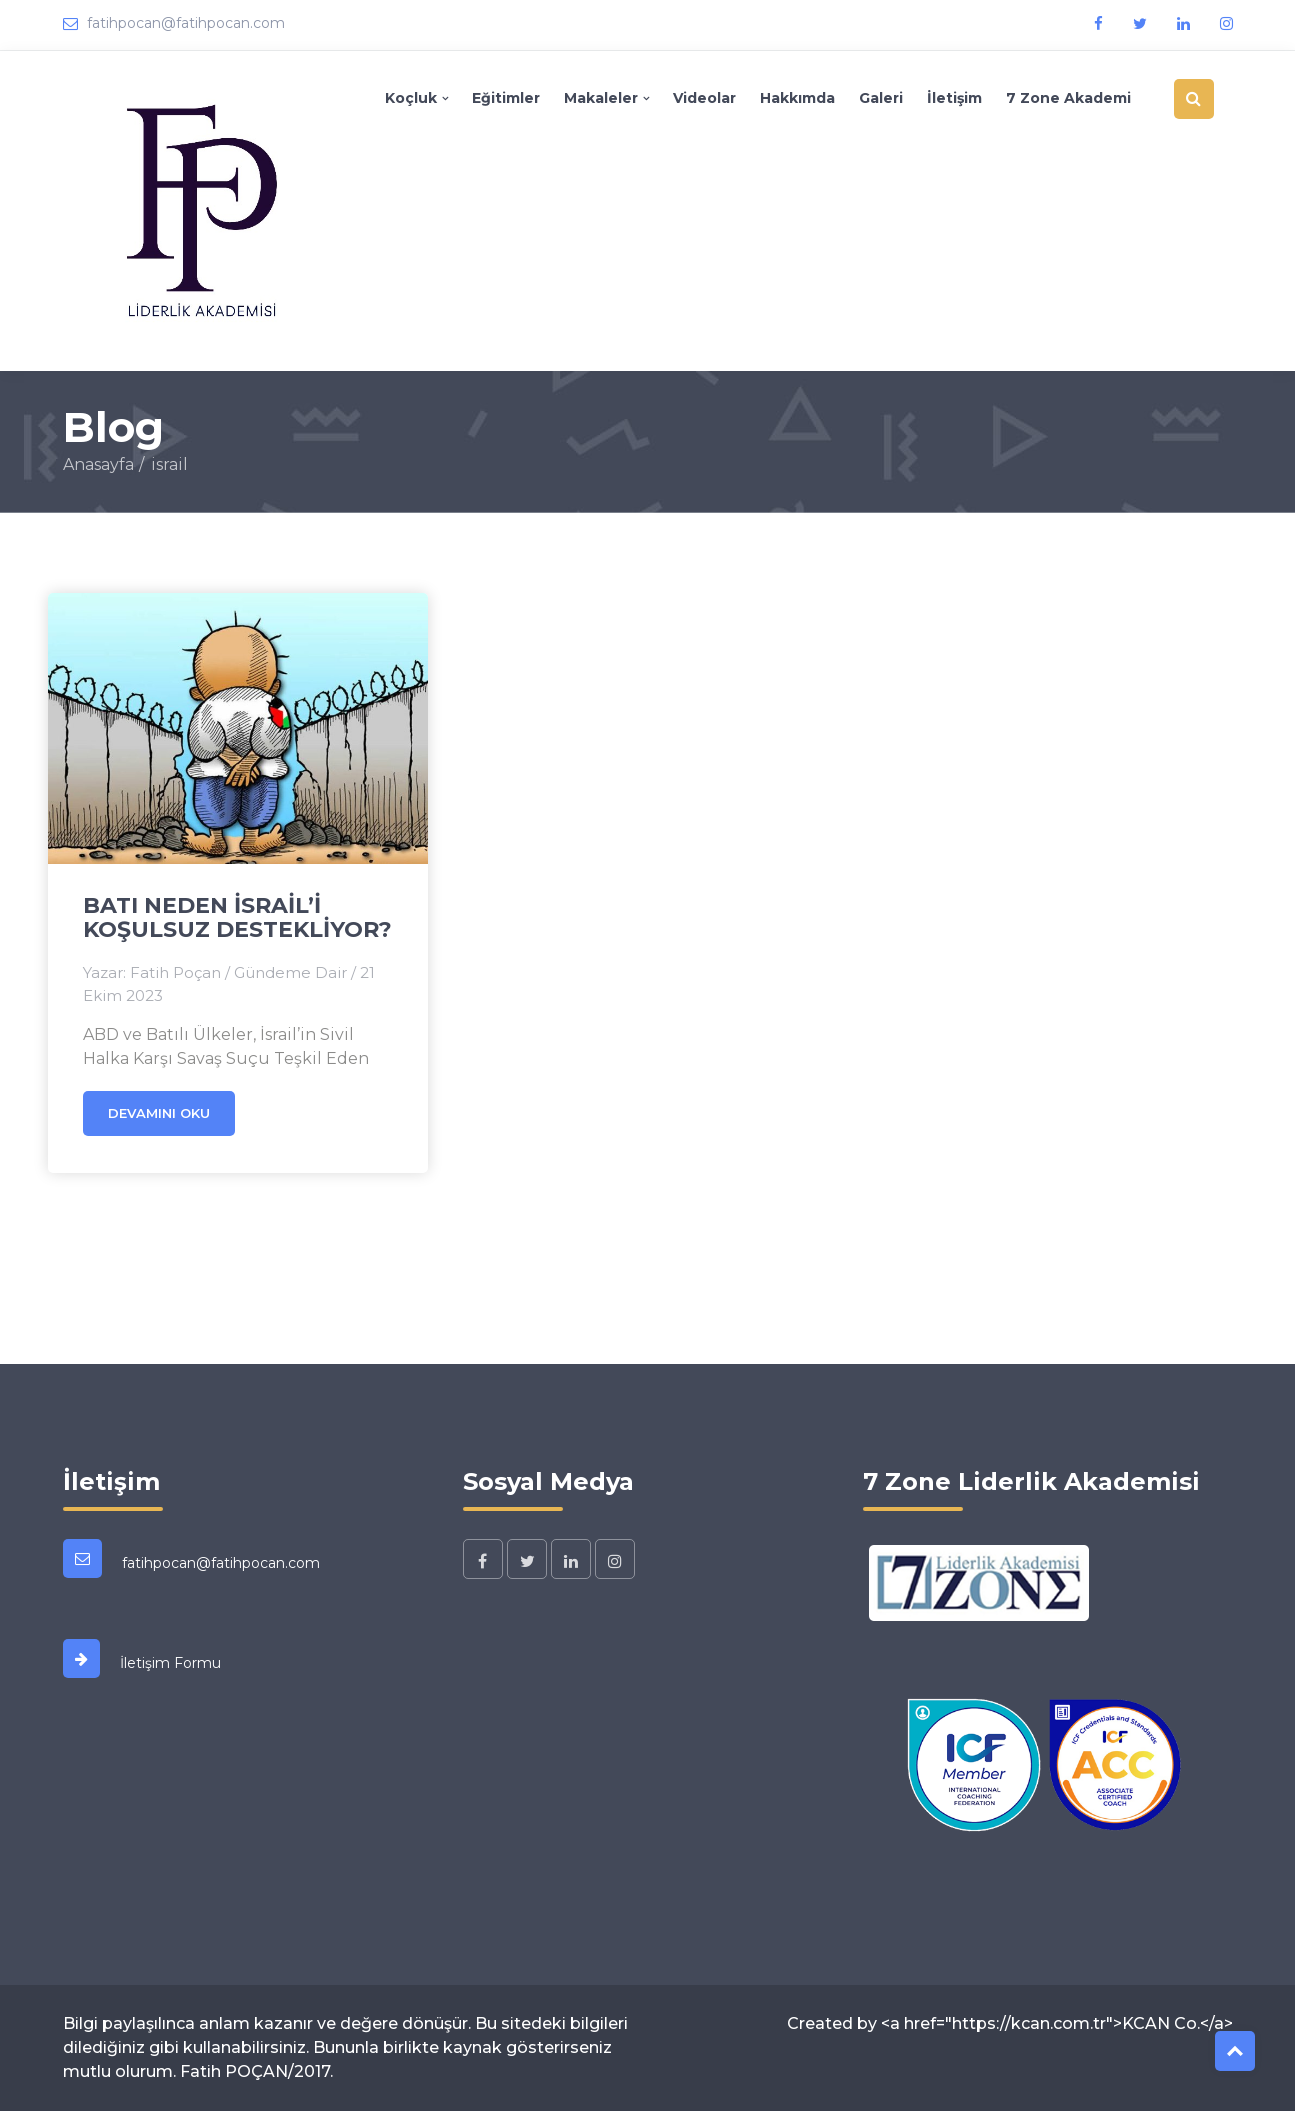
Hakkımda (797, 98)
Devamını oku (159, 1113)
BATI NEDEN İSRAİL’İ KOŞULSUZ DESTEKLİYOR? (237, 917)
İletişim (954, 98)
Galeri (881, 98)
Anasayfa (98, 464)
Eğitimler (506, 98)
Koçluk (411, 98)
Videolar (704, 98)
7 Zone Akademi (1068, 98)
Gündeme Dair (290, 972)
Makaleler (601, 98)
